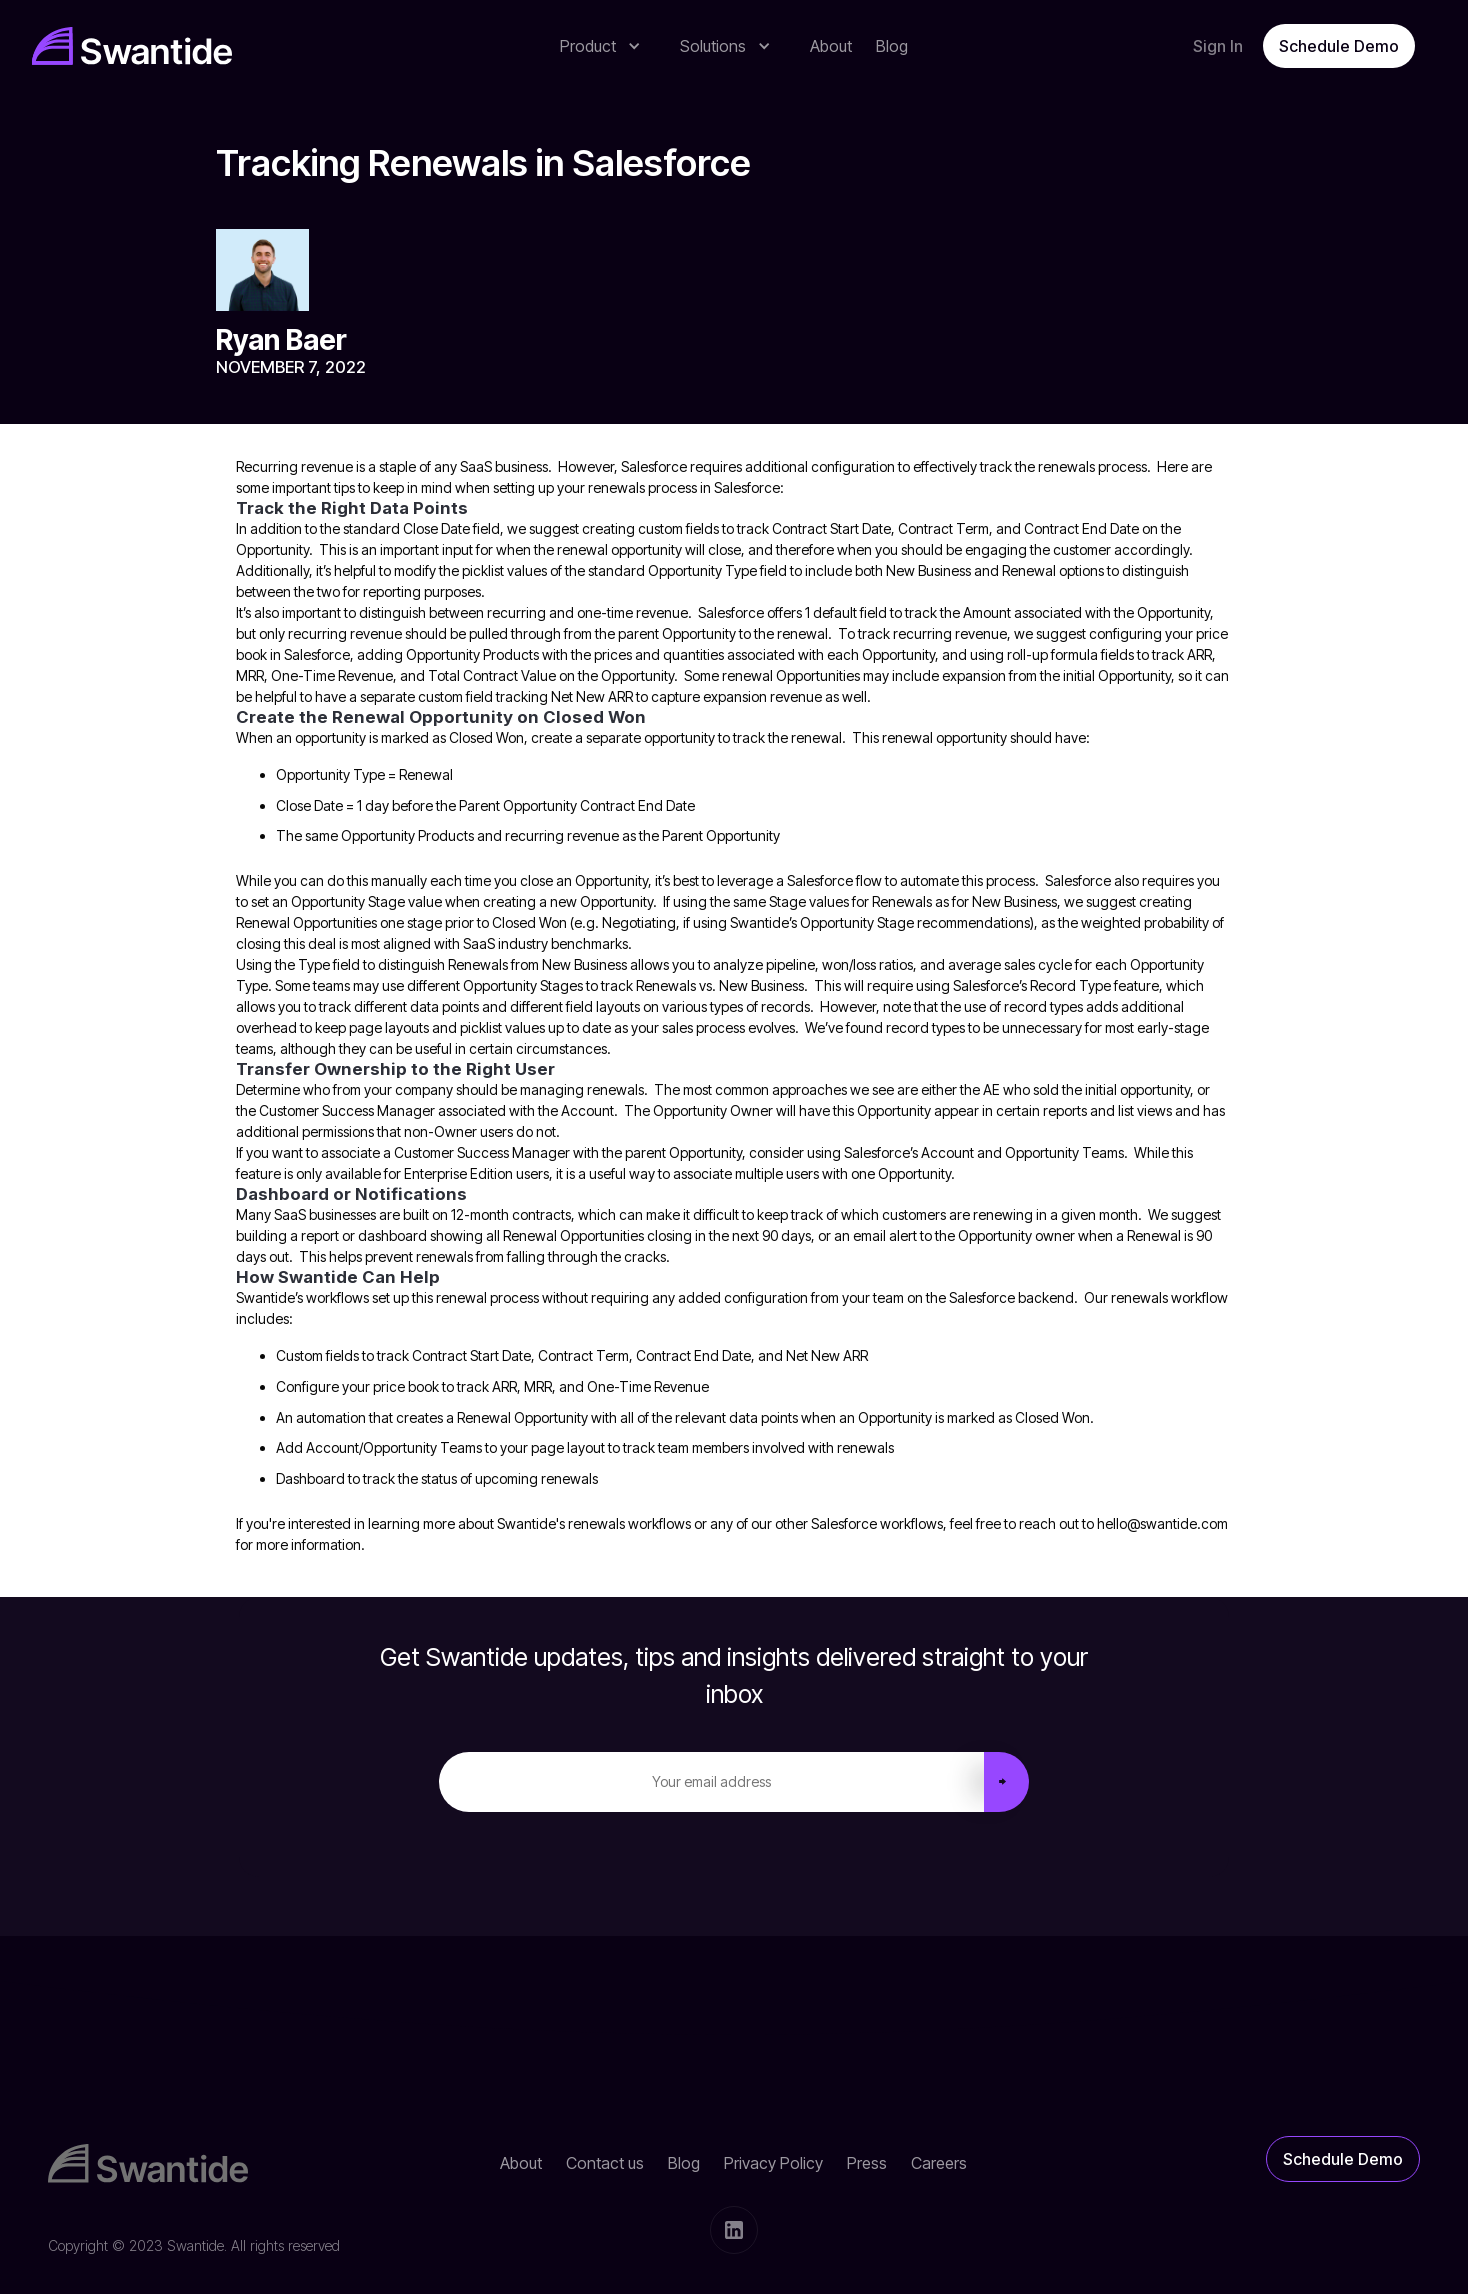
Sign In (1218, 46)
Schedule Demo (1339, 46)
